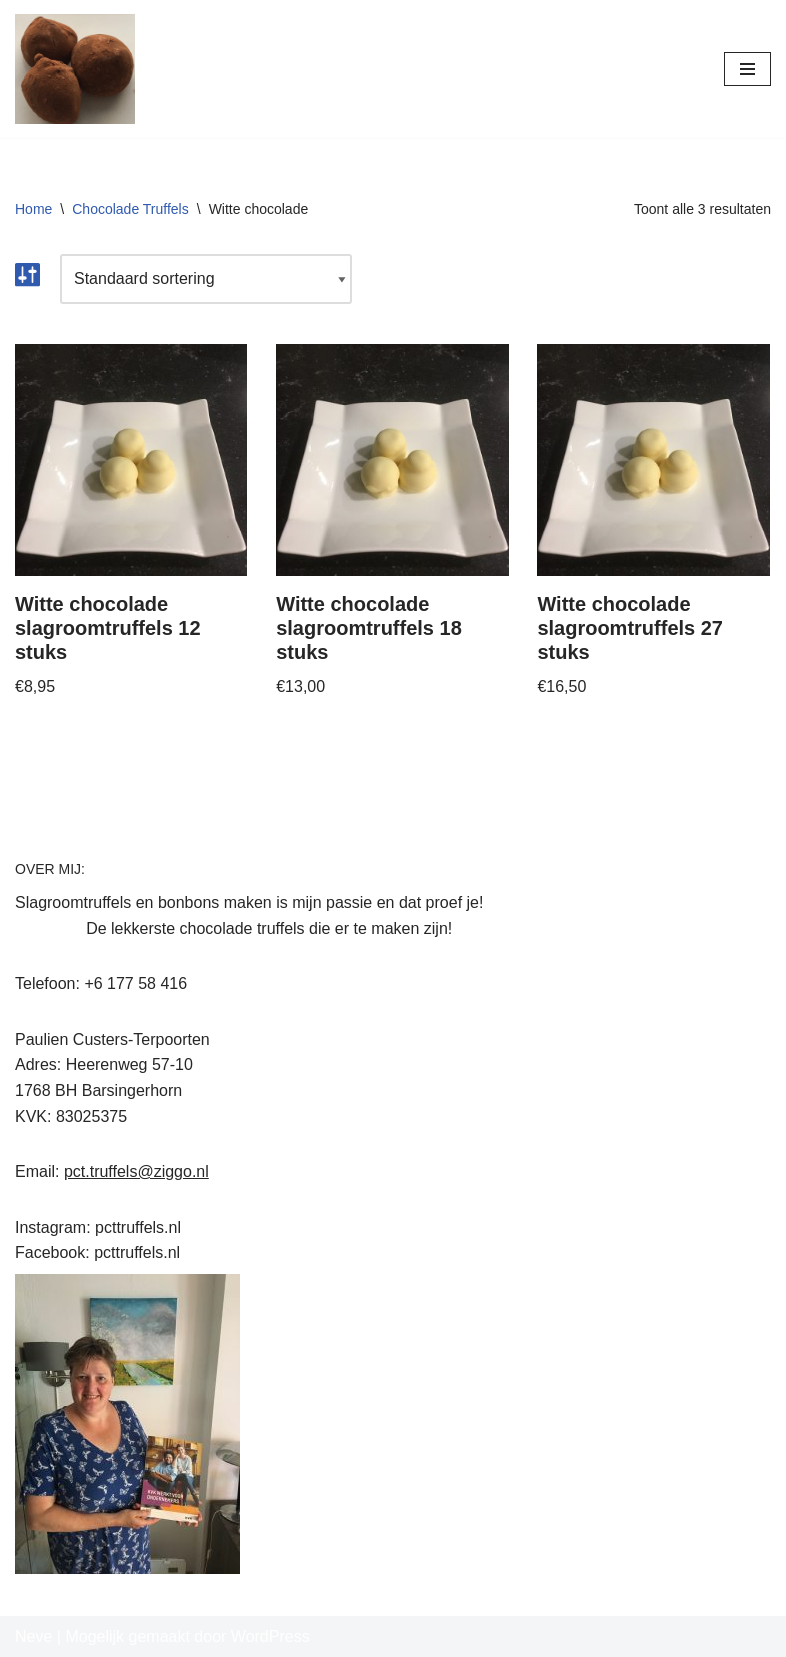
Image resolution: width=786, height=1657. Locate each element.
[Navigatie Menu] (747, 69)
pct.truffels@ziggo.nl (136, 1171)
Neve (33, 1636)
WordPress (270, 1636)
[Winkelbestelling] (206, 279)
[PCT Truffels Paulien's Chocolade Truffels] (75, 69)
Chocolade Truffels (130, 209)
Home (33, 209)
